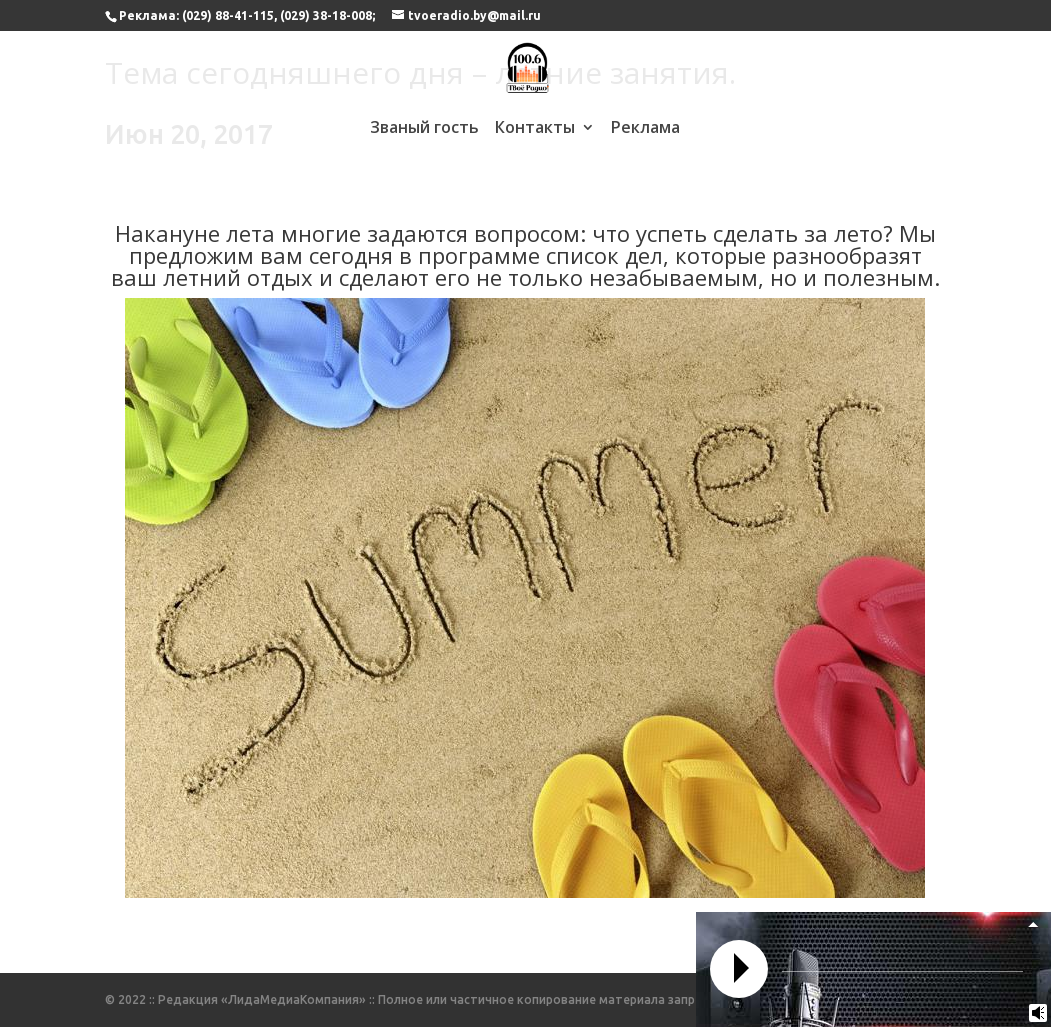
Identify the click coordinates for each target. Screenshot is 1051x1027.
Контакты (535, 129)
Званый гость (424, 129)
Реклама (645, 129)
